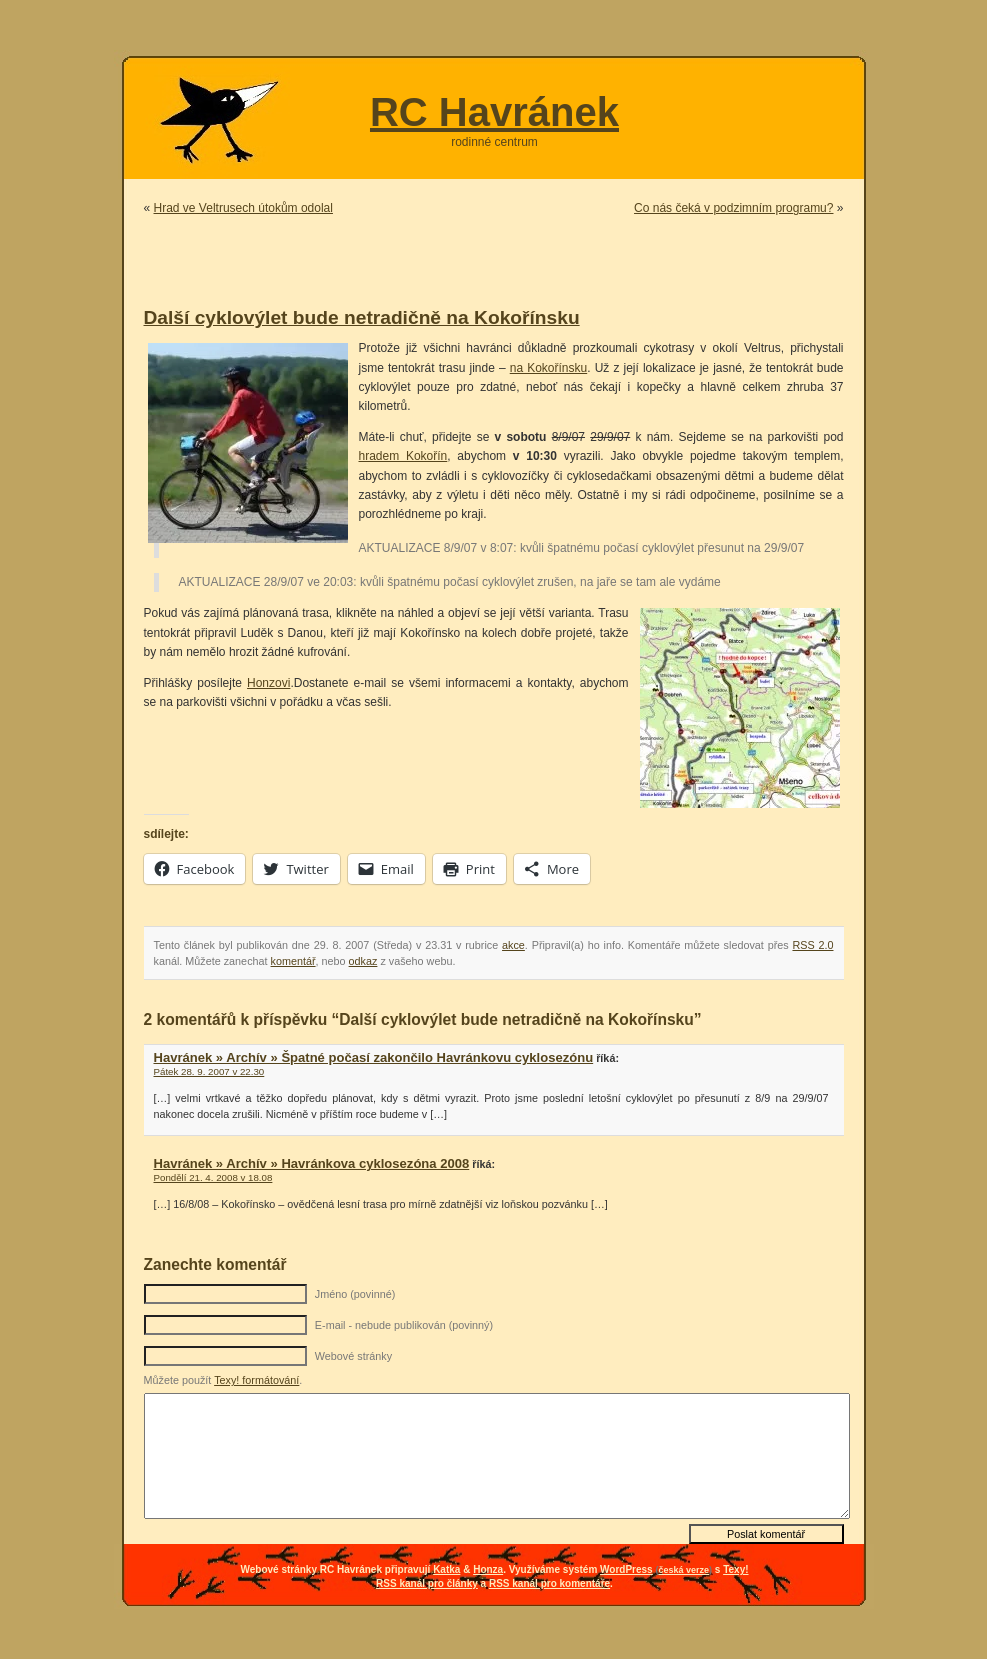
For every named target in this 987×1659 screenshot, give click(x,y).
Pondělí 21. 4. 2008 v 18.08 (213, 1177)
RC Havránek (494, 112)
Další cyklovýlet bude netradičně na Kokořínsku (362, 317)
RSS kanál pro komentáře (549, 1583)
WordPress (626, 1569)
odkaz (363, 961)
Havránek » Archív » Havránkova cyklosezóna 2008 (312, 1163)
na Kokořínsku (548, 368)
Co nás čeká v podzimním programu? (733, 208)
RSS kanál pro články (427, 1583)
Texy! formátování (256, 1380)
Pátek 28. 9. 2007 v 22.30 (209, 1071)
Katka (446, 1569)
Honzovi (268, 683)
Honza (488, 1569)
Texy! (735, 1569)
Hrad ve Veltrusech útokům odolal (243, 208)
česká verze (683, 1570)
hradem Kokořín (403, 456)
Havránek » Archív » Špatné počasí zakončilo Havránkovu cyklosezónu (374, 1057)
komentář (293, 961)
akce (513, 945)
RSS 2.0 (812, 945)
